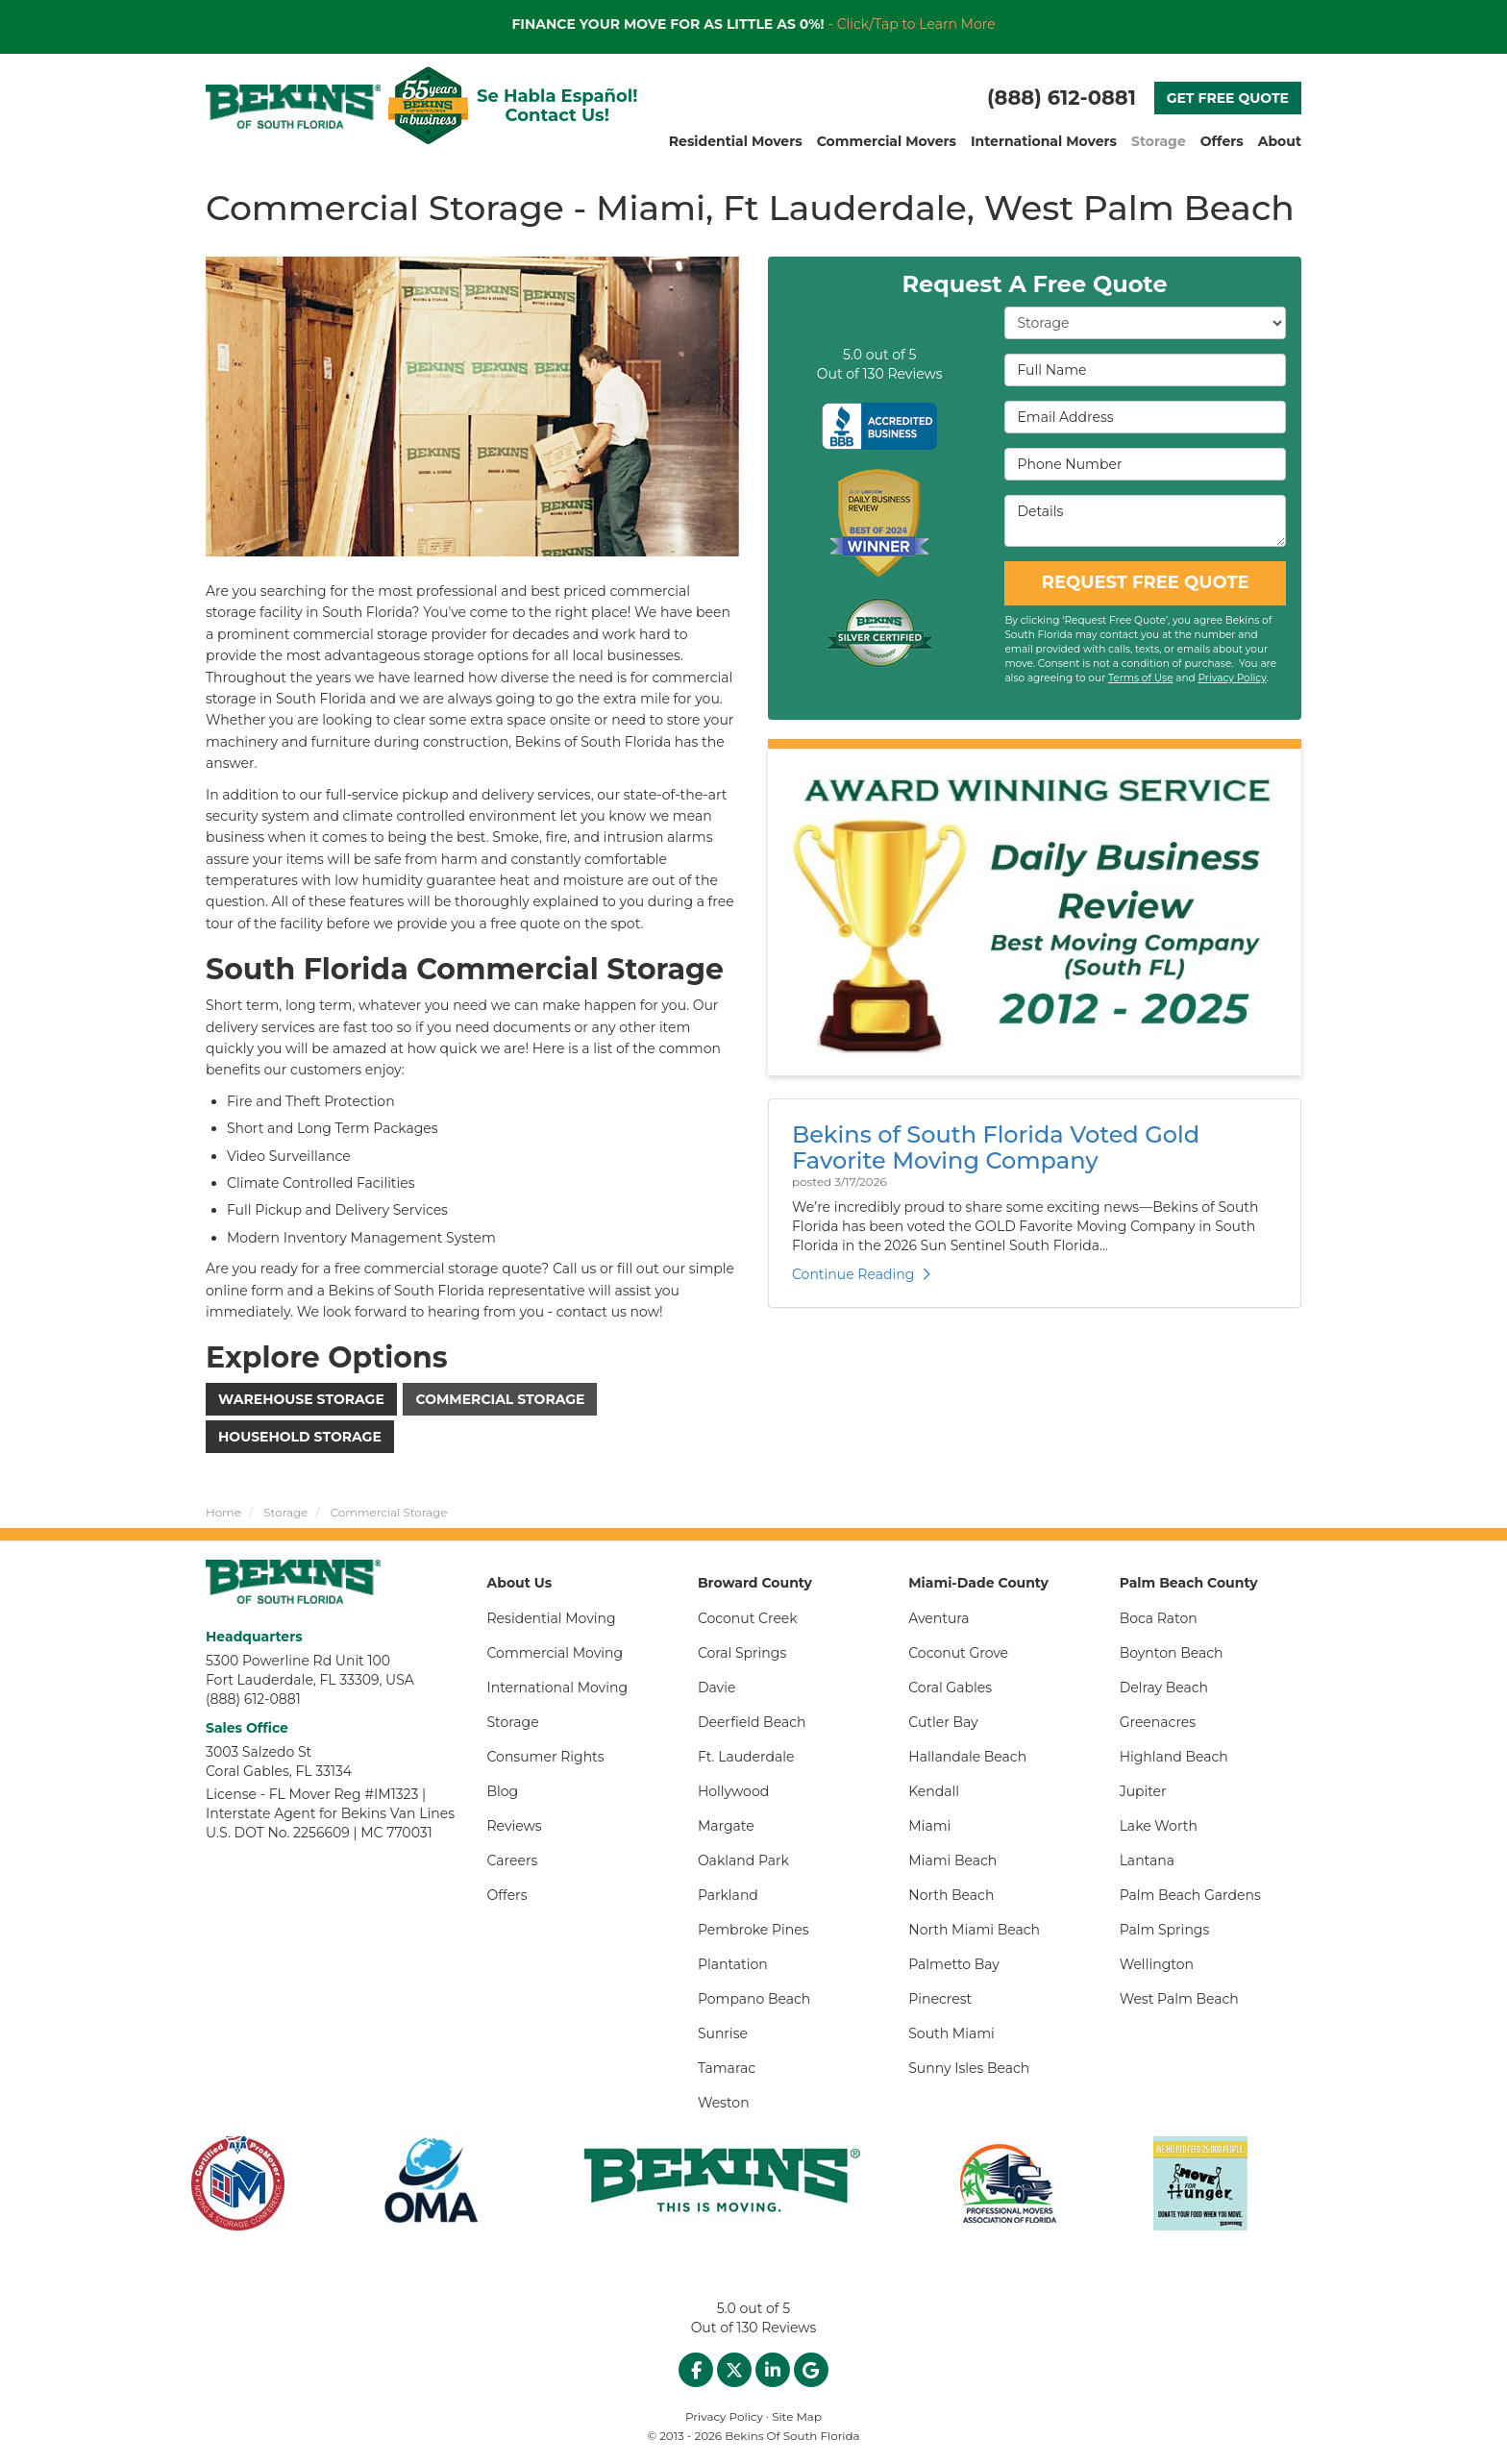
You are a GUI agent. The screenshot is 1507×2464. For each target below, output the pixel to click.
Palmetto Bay (954, 1964)
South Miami (951, 2033)
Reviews (514, 1826)
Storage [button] (1158, 141)
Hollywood (733, 1791)
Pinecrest (940, 1999)
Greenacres (1158, 1722)
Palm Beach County (1189, 1582)
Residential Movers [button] (736, 141)
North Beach (951, 1895)
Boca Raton (1159, 1618)
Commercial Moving (555, 1653)
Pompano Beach (754, 1999)
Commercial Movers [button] (886, 141)
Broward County (755, 1582)
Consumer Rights (546, 1756)
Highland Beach (1174, 1756)
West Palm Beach (1179, 1999)
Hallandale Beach (967, 1756)
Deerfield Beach (752, 1722)
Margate (726, 1826)
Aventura (938, 1618)
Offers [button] (1222, 141)
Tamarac (726, 2068)
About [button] (1279, 141)
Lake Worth (1159, 1826)
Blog (503, 1791)
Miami (929, 1826)
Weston (724, 2102)
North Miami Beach (974, 1929)
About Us (520, 1582)
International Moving (558, 1687)
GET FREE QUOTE (1228, 98)
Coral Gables (950, 1687)
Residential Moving (551, 1618)
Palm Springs (1165, 1929)
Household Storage (300, 1436)
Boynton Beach (1171, 1653)
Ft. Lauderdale (746, 1756)
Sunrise (723, 2033)
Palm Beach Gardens (1190, 1895)
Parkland (728, 1895)
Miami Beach (952, 1860)
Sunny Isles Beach (968, 2068)
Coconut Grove (958, 1653)
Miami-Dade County (978, 1582)
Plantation (733, 1964)
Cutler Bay (942, 1722)
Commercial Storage (499, 1399)
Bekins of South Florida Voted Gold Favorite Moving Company (995, 1147)
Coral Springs (742, 1653)
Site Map (797, 2416)
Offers (507, 1895)
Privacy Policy (1232, 678)
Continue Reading (861, 1274)
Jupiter (1143, 1791)
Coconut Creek (748, 1618)
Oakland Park (743, 1860)
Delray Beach (1164, 1687)
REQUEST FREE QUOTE (1145, 582)
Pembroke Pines (753, 1929)
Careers (512, 1860)
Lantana (1147, 1860)
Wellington (1157, 1964)
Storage (513, 1722)
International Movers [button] (1044, 141)
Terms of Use (1140, 678)
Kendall (933, 1791)
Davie (717, 1687)
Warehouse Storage (301, 1399)
